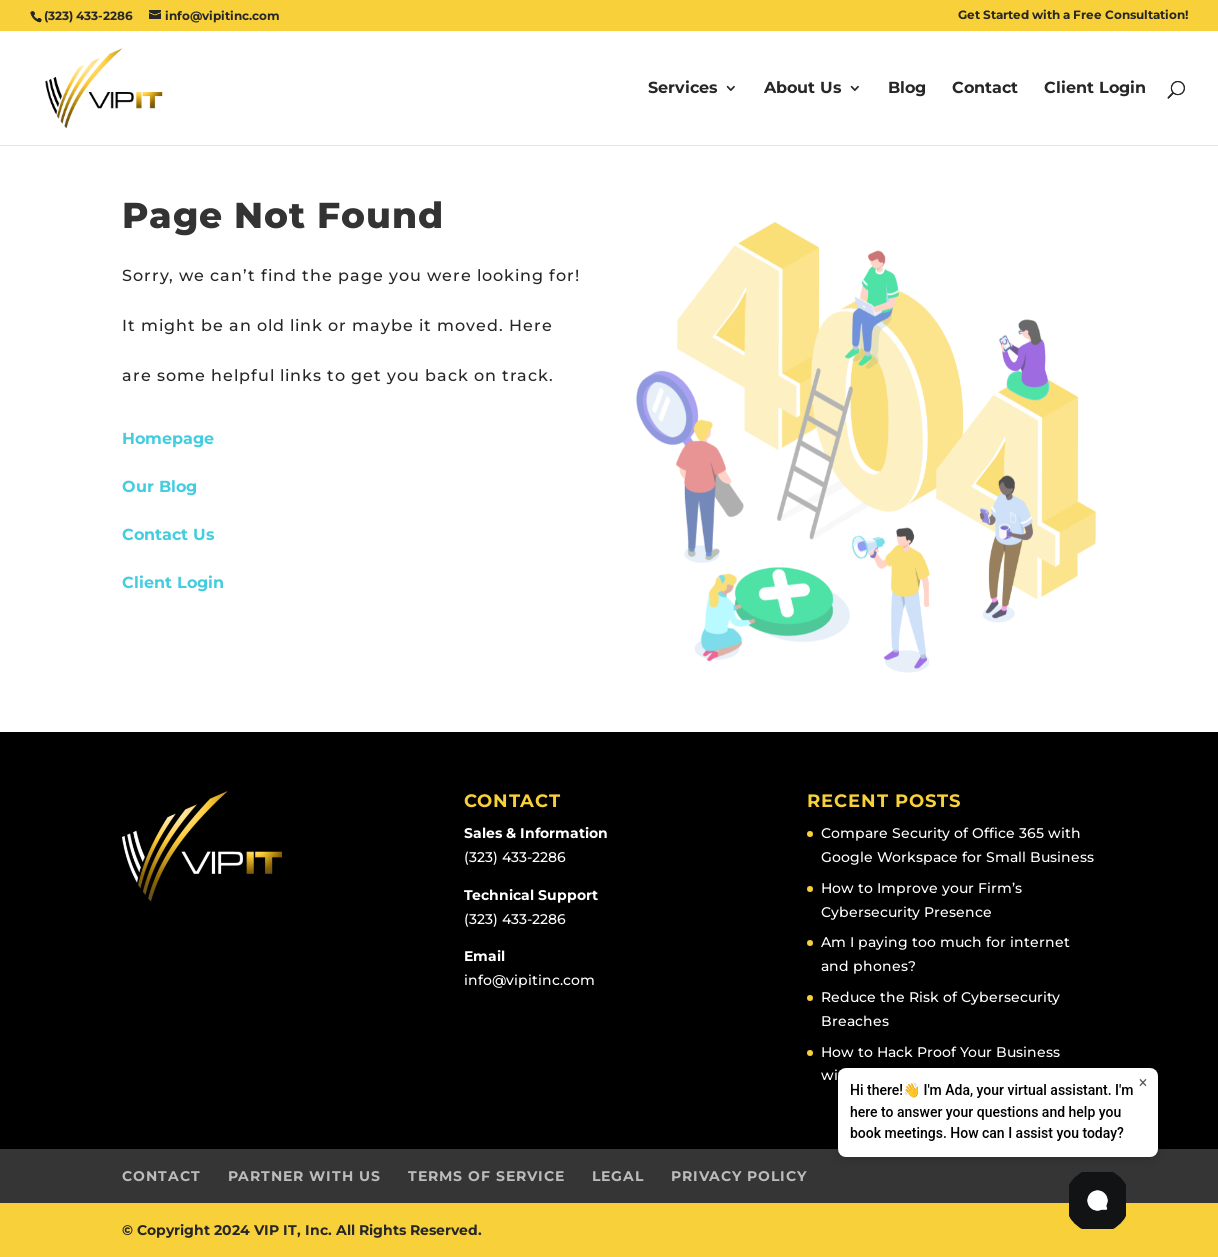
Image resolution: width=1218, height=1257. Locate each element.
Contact (985, 89)
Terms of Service (486, 1176)
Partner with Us (304, 1176)
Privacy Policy (739, 1176)
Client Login (1095, 89)
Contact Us (168, 534)
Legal (618, 1176)
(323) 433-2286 (515, 857)
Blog (907, 89)
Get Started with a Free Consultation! (1073, 15)
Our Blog (159, 486)
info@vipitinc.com (529, 980)
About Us (803, 89)
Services (683, 89)
